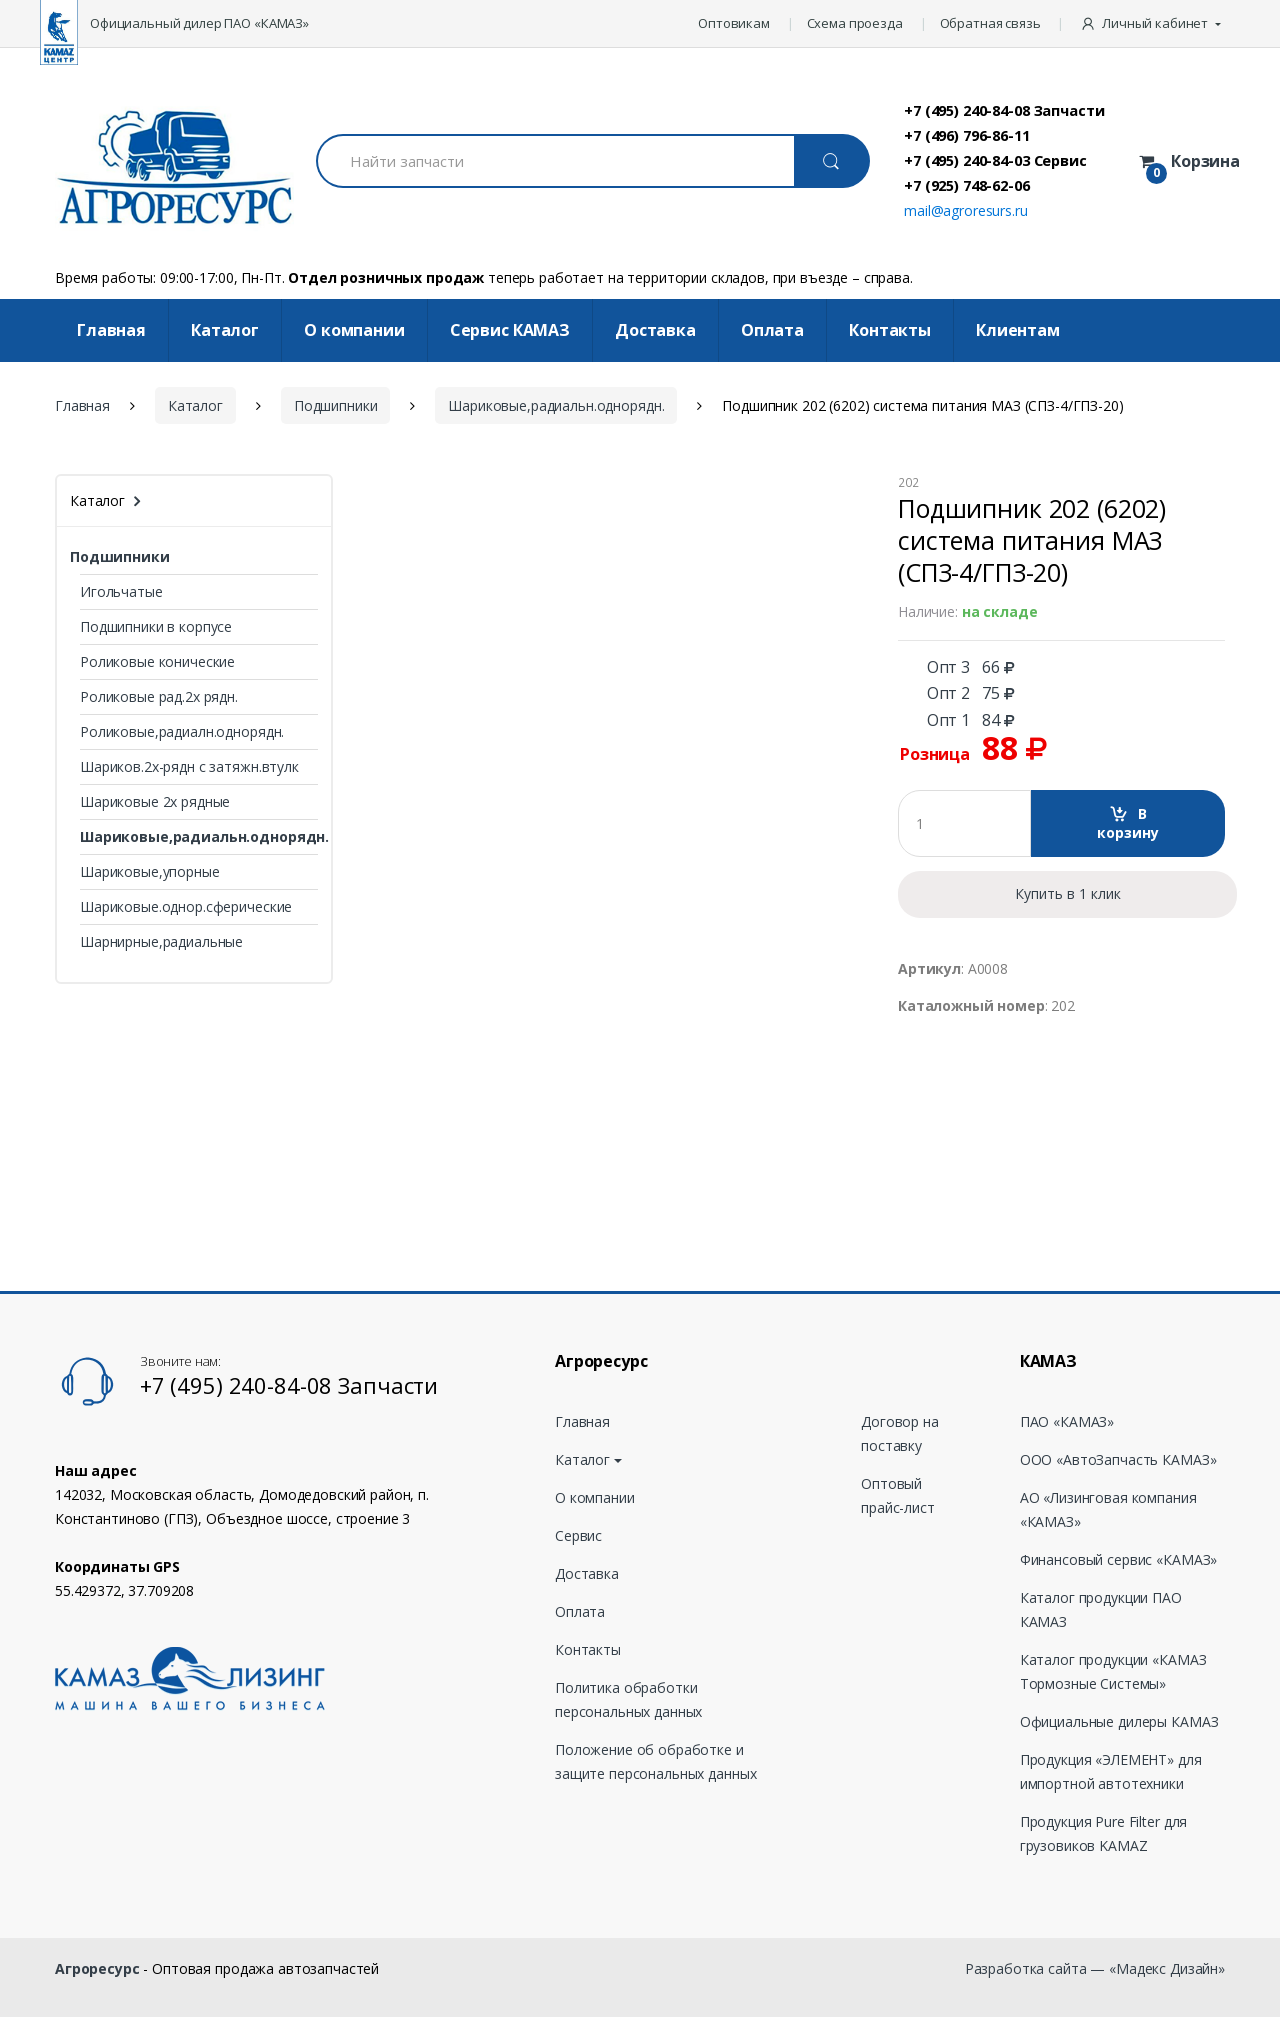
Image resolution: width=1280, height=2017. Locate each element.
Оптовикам (734, 23)
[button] (1152, 24)
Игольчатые (121, 591)
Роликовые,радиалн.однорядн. (182, 731)
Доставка (655, 330)
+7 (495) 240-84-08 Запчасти (1004, 110)
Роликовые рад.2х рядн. (159, 696)
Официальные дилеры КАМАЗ (1119, 1721)
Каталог (225, 330)
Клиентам (1018, 330)
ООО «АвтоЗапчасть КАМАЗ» (1118, 1459)
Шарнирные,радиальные (161, 941)
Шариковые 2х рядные (155, 801)
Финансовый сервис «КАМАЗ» (1119, 1559)
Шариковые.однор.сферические (186, 906)
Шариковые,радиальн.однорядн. (556, 405)
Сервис (578, 1535)
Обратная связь (990, 23)
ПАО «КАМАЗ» (1067, 1421)
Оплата (772, 330)
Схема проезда (855, 23)
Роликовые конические (157, 661)
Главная (111, 330)
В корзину (1128, 823)
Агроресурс (97, 1968)
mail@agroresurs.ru (965, 210)
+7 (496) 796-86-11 (966, 135)
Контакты (890, 330)
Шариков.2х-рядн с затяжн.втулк (189, 766)
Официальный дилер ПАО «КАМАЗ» (199, 23)
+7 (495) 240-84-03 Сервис (995, 160)
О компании (354, 330)
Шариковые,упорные (150, 871)
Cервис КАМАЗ (510, 330)
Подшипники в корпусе (156, 626)
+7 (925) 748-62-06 (966, 185)
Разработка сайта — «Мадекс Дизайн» (1095, 1968)
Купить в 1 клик (1068, 893)
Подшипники (336, 405)
